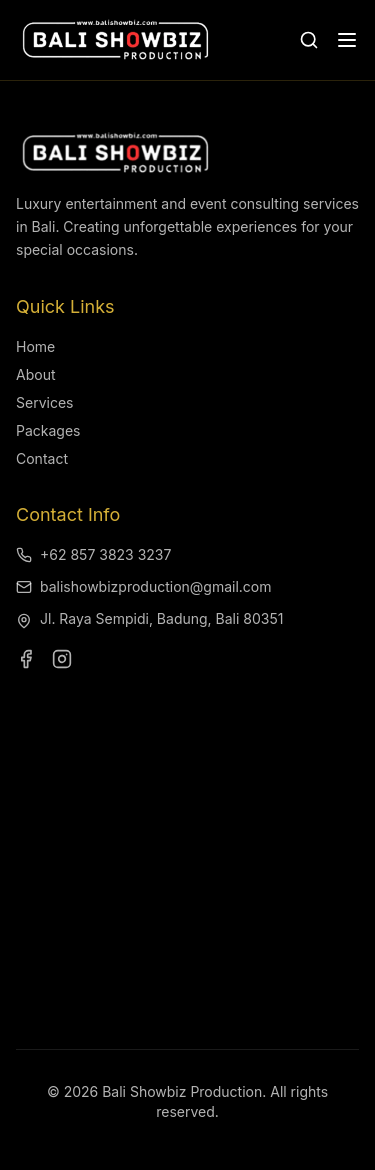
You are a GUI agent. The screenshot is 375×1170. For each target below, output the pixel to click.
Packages (48, 430)
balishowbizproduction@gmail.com (144, 586)
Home (35, 346)
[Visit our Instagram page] (62, 659)
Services (44, 402)
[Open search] (309, 40)
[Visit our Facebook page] (26, 659)
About (35, 374)
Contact (42, 458)
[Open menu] (347, 40)
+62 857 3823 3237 (93, 554)
